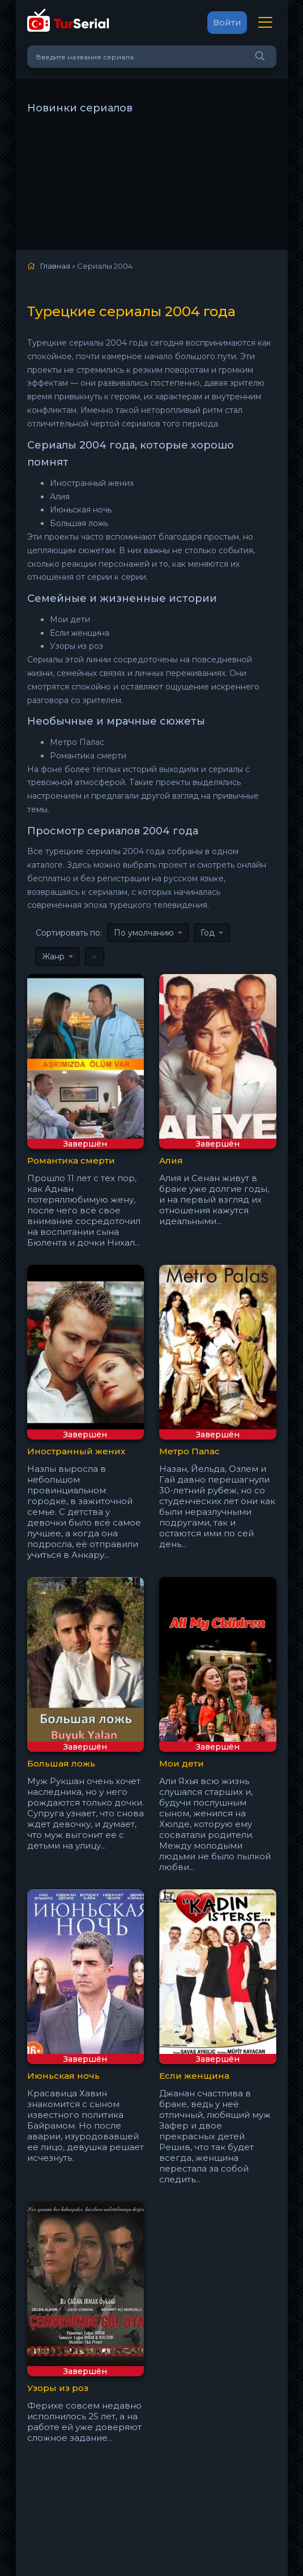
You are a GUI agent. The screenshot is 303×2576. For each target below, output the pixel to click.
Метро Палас (189, 1451)
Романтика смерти (71, 1160)
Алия (171, 1160)
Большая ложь (61, 1763)
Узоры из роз (57, 2388)
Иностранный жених (76, 1451)
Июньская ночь (63, 2075)
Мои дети (181, 1763)
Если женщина (194, 2075)
